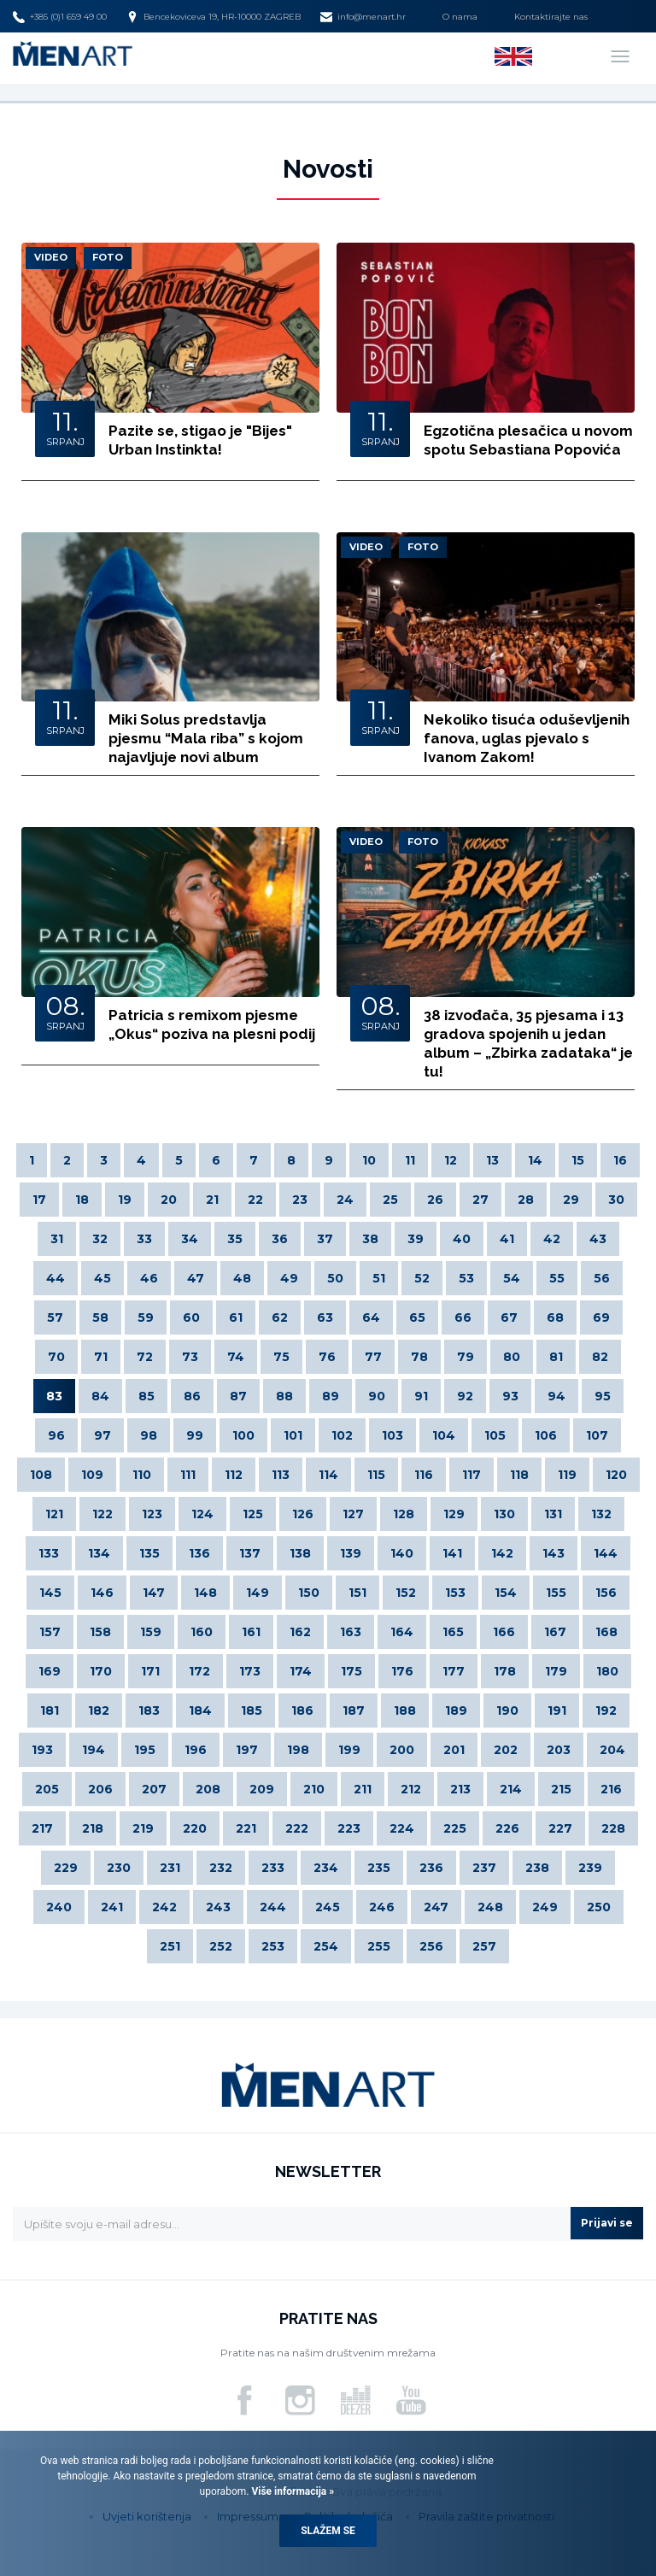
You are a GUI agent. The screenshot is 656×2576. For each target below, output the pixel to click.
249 (545, 1907)
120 (616, 1474)
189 (456, 1710)
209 (261, 1789)
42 (551, 1239)
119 (567, 1474)
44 (55, 1278)
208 (208, 1789)
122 (102, 1514)
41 (507, 1239)
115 (376, 1474)
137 (250, 1553)
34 (189, 1239)
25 (390, 1199)
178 (505, 1671)
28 (526, 1199)
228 (613, 1828)
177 (453, 1671)
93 (510, 1396)
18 (82, 1199)
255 (378, 1946)
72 (145, 1356)
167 (555, 1632)
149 (257, 1592)
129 (454, 1514)
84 (100, 1396)
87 (238, 1396)
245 (327, 1907)
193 (42, 1749)
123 (152, 1514)
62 (280, 1317)
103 (392, 1435)
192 (606, 1710)
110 (141, 1474)
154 (506, 1592)
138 (300, 1553)
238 (537, 1867)
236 (431, 1867)
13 (492, 1160)
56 (602, 1278)
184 (200, 1710)
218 (92, 1828)
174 (301, 1671)
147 (154, 1592)
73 (190, 1356)
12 (450, 1160)
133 (48, 1553)
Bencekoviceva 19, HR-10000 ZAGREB (213, 17)
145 (50, 1592)
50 (335, 1278)
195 (144, 1749)
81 (556, 1356)
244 (273, 1907)
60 (191, 1317)
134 (99, 1553)
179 (556, 1671)
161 (251, 1632)
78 (419, 1356)
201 (454, 1749)
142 (502, 1553)
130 (504, 1514)
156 (606, 1592)
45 (102, 1278)
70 (56, 1356)
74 (235, 1356)
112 (234, 1474)
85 (146, 1396)
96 (56, 1435)
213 (460, 1789)
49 (289, 1278)
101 (293, 1435)
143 (553, 1553)
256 (431, 1946)
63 (325, 1317)
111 (188, 1474)
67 (509, 1317)
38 (370, 1239)
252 (220, 1946)
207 (154, 1789)
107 (597, 1435)
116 (423, 1474)
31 (56, 1239)
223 (348, 1828)
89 (330, 1396)
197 (247, 1749)
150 (308, 1592)
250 (599, 1907)
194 (93, 1749)
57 (55, 1317)
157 (50, 1632)
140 (401, 1553)
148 (205, 1592)
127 (353, 1514)
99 (194, 1435)
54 (511, 1278)
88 (284, 1396)
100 (243, 1435)
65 (417, 1317)
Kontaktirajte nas (551, 16)
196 (195, 1749)
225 (454, 1828)
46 (149, 1278)
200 (402, 1749)
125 (253, 1514)
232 (220, 1867)
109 (92, 1474)
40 (462, 1239)
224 (402, 1828)
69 (601, 1317)
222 (296, 1828)
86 (192, 1396)
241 (112, 1907)
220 (195, 1828)
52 (422, 1278)
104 (443, 1435)
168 (606, 1632)
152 (405, 1592)
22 (255, 1199)
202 (506, 1749)
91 (421, 1396)
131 (553, 1514)
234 (325, 1867)
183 (149, 1710)
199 (349, 1749)
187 (354, 1710)
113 (281, 1474)
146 (102, 1592)
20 (169, 1199)
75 (281, 1356)
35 (235, 1239)
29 (571, 1199)
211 (363, 1789)
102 (342, 1435)
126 (302, 1514)
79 (465, 1356)
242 (164, 1907)
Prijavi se (607, 2222)
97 (102, 1435)
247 (436, 1907)
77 (373, 1356)
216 (611, 1789)
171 (150, 1671)
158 (100, 1632)
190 (507, 1710)
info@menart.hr (363, 17)
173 (250, 1671)
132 (601, 1514)
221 (246, 1828)
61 (236, 1317)
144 (606, 1553)
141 (452, 1553)
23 (300, 1199)
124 (202, 1514)
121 (54, 1514)
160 (201, 1632)
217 (42, 1828)
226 (507, 1828)
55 (557, 1278)
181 (49, 1710)
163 (350, 1632)
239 (590, 1867)
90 (376, 1396)
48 (242, 1278)
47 (195, 1278)
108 (41, 1474)
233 (272, 1867)
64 (371, 1317)
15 (577, 1160)
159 (150, 1632)
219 (143, 1828)
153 (455, 1592)
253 (272, 1946)
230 (119, 1867)
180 (607, 1671)
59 (146, 1317)
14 (535, 1160)
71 (101, 1356)
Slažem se (328, 2531)
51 (378, 1278)
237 (484, 1867)
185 (251, 1710)
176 (402, 1671)
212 (411, 1789)
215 (561, 1789)
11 (410, 1160)
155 (556, 1592)
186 (302, 1710)
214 (511, 1789)
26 (435, 1199)
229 (66, 1867)
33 (144, 1239)
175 (351, 1671)
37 (325, 1239)
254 (325, 1946)
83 (54, 1396)
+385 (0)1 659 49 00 (60, 17)
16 (620, 1160)
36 (280, 1239)
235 (378, 1867)
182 (98, 1710)
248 (490, 1907)
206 (100, 1789)
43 (597, 1239)
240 (59, 1907)
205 (47, 1789)
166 (504, 1632)
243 (218, 1907)
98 (148, 1435)
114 (328, 1474)
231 (170, 1867)
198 (298, 1749)
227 (560, 1828)
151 (357, 1592)
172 (199, 1671)
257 (484, 1946)
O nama (459, 16)
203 (559, 1749)
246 (382, 1907)
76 (327, 1356)
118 (519, 1474)
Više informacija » (291, 2491)
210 (314, 1789)
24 (345, 1199)
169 (49, 1671)
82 (600, 1356)
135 (149, 1553)
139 (350, 1553)
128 (403, 1514)
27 (480, 1199)
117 (471, 1474)
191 (557, 1710)
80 (511, 1356)
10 (369, 1160)
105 (495, 1435)
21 (212, 1199)
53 (466, 1278)
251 (170, 1946)
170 (101, 1671)
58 (100, 1317)
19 (125, 1199)
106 (546, 1435)
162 (300, 1632)
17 (39, 1199)
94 (556, 1396)
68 (555, 1317)
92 (465, 1396)
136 (199, 1553)
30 (616, 1199)
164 (401, 1632)
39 (415, 1239)
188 (405, 1710)
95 (602, 1396)
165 (453, 1632)
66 (463, 1317)
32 (100, 1239)
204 (612, 1749)
